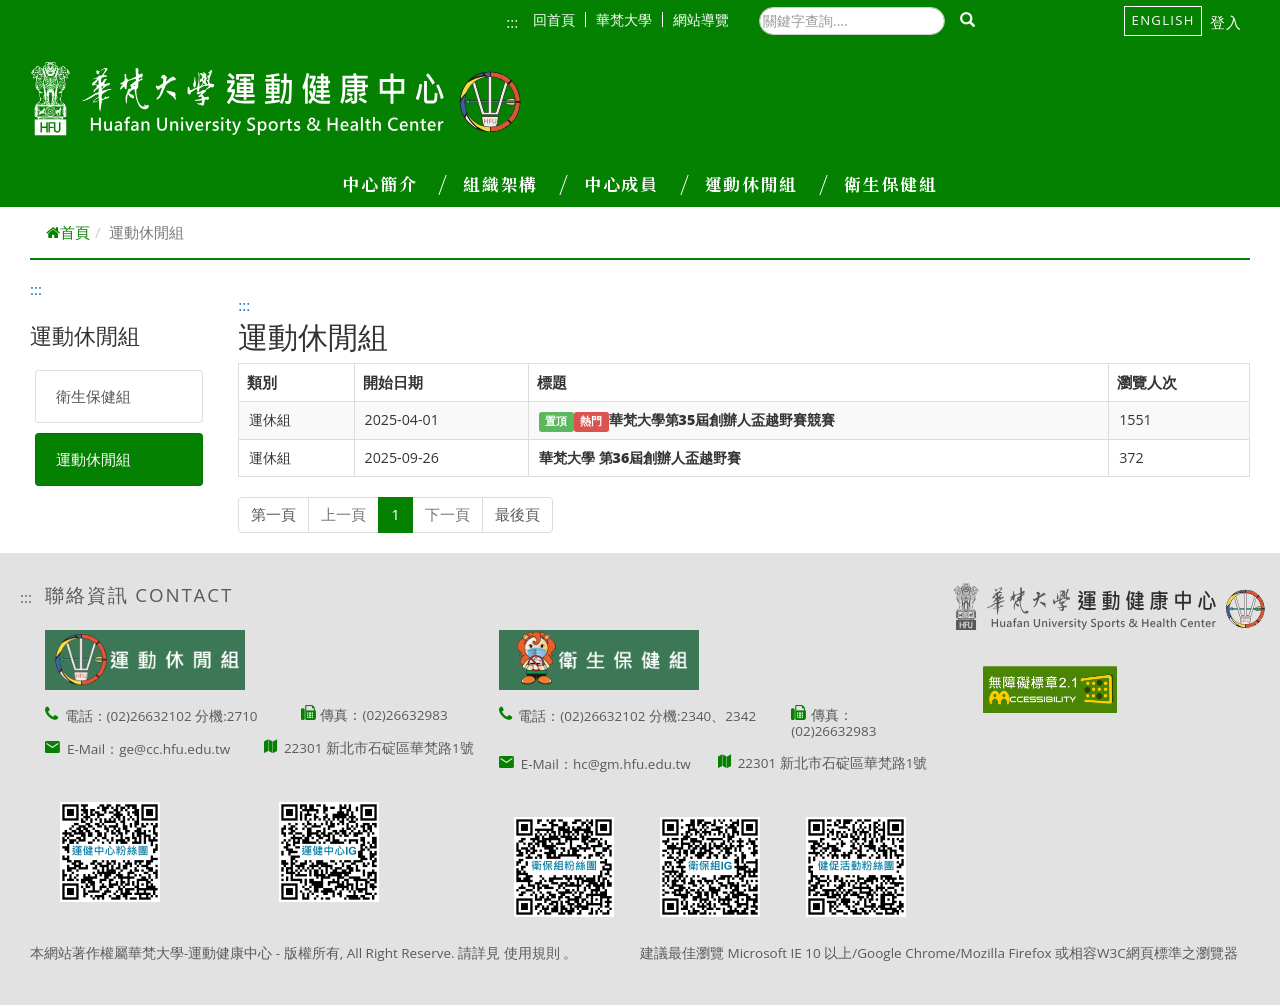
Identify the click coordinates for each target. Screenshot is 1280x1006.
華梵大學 (629, 19)
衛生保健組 (890, 184)
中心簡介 (394, 184)
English (1163, 20)
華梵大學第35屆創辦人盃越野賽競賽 (722, 419)
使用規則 (532, 953)
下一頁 (447, 514)
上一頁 (343, 514)
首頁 (68, 232)
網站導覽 (701, 19)
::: (512, 22)
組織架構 (515, 184)
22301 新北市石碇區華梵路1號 (379, 748)
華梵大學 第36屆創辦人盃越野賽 (640, 457)
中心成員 (636, 184)
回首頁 (559, 19)
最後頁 (517, 514)
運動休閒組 (766, 184)
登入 (1226, 22)
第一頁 (273, 514)
